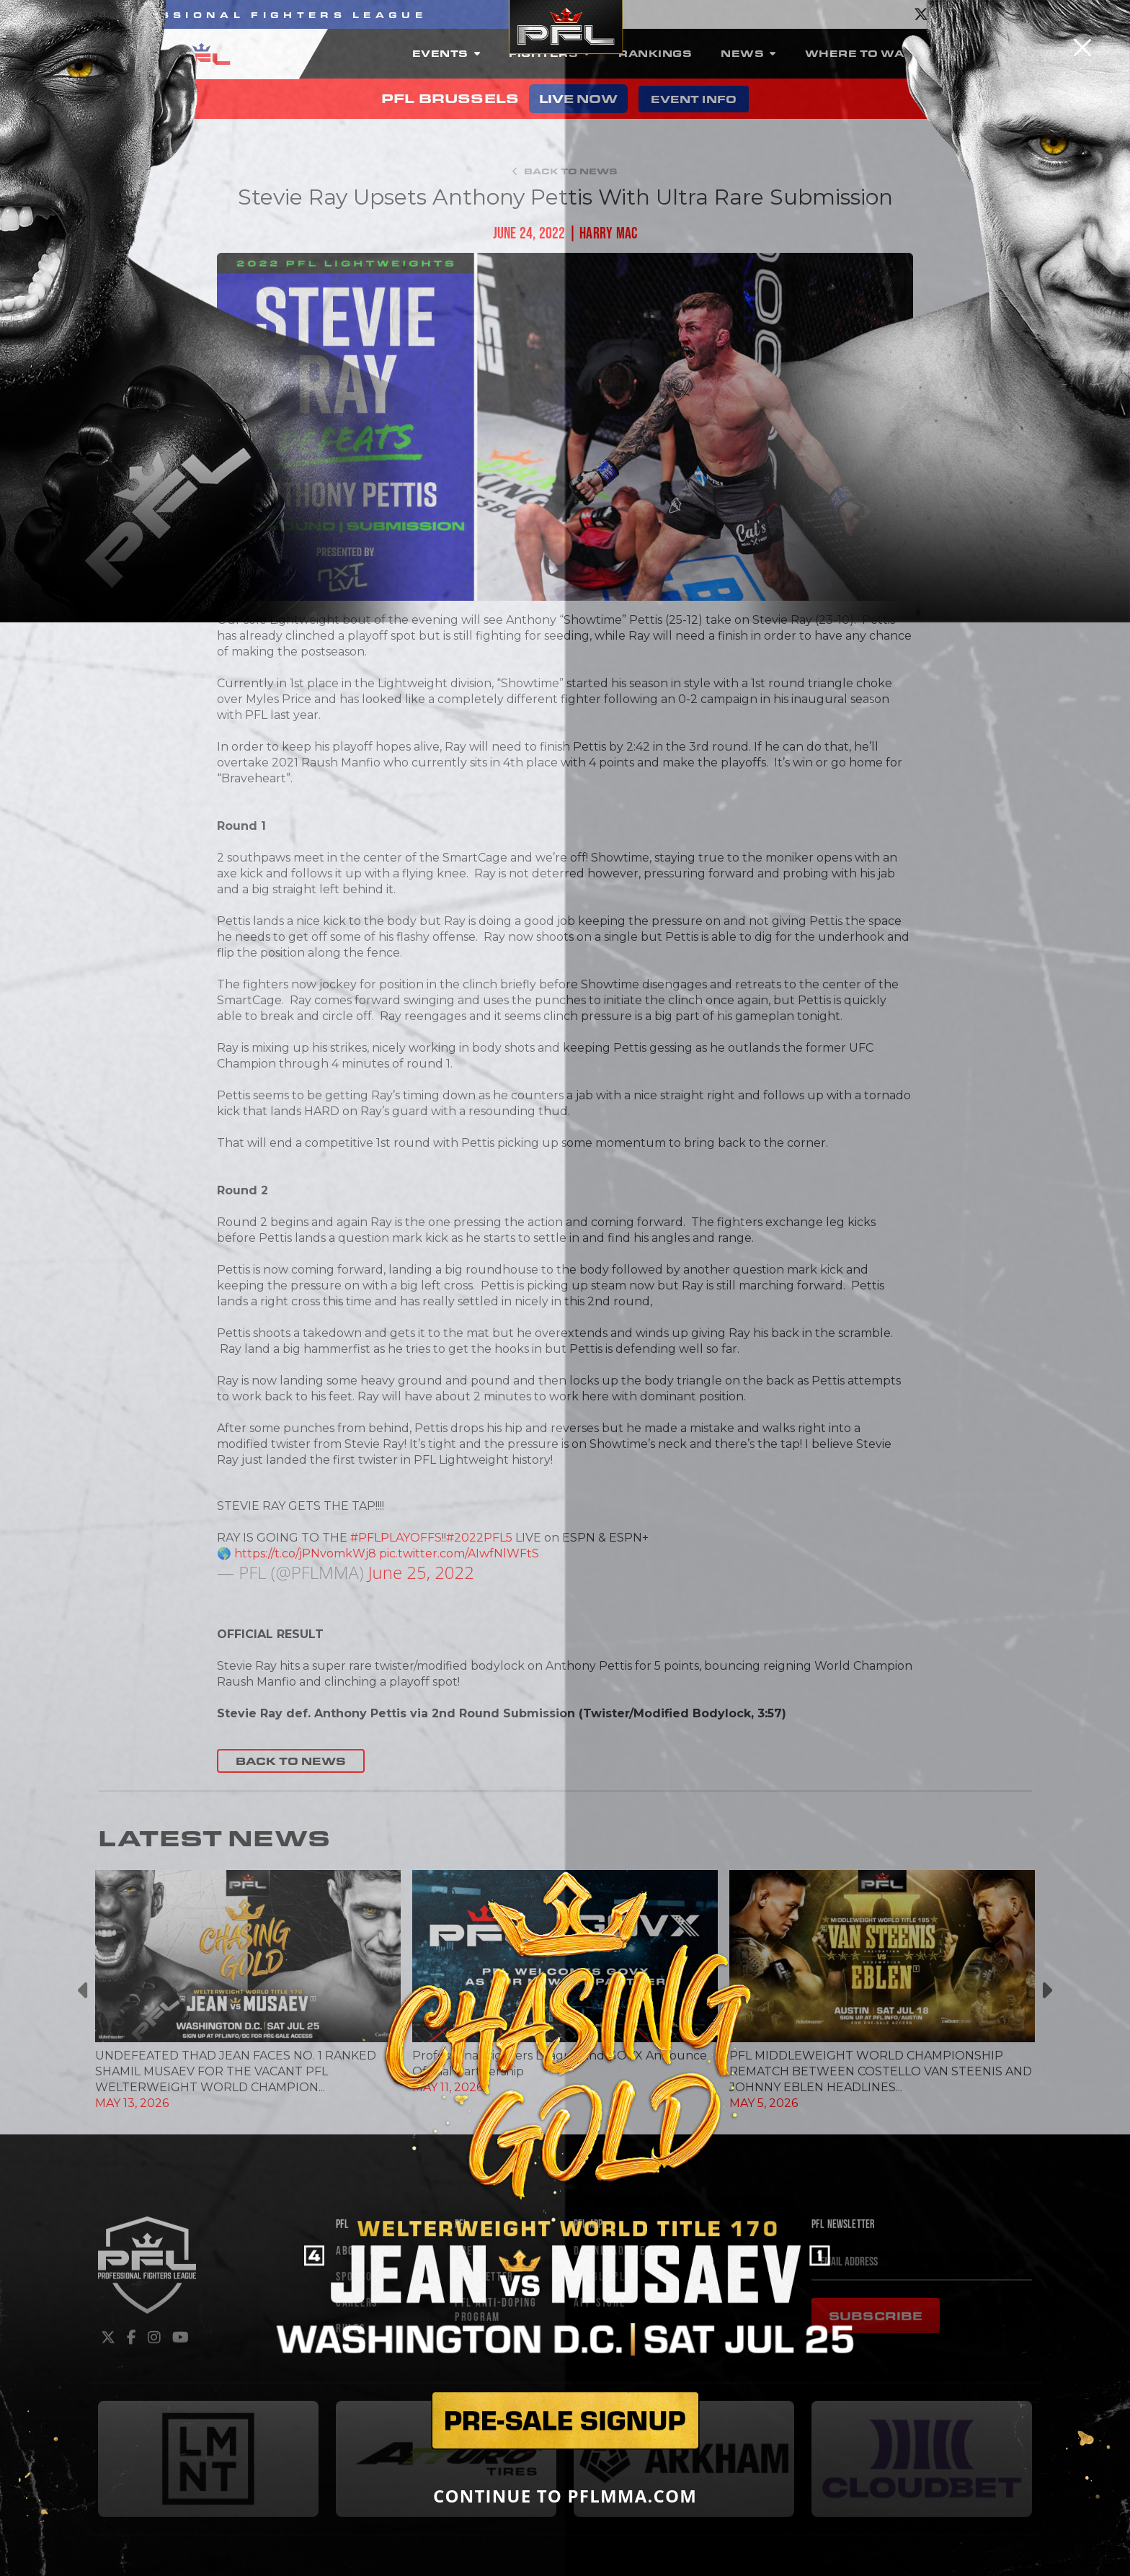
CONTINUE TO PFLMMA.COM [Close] (565, 2496)
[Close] (1082, 48)
